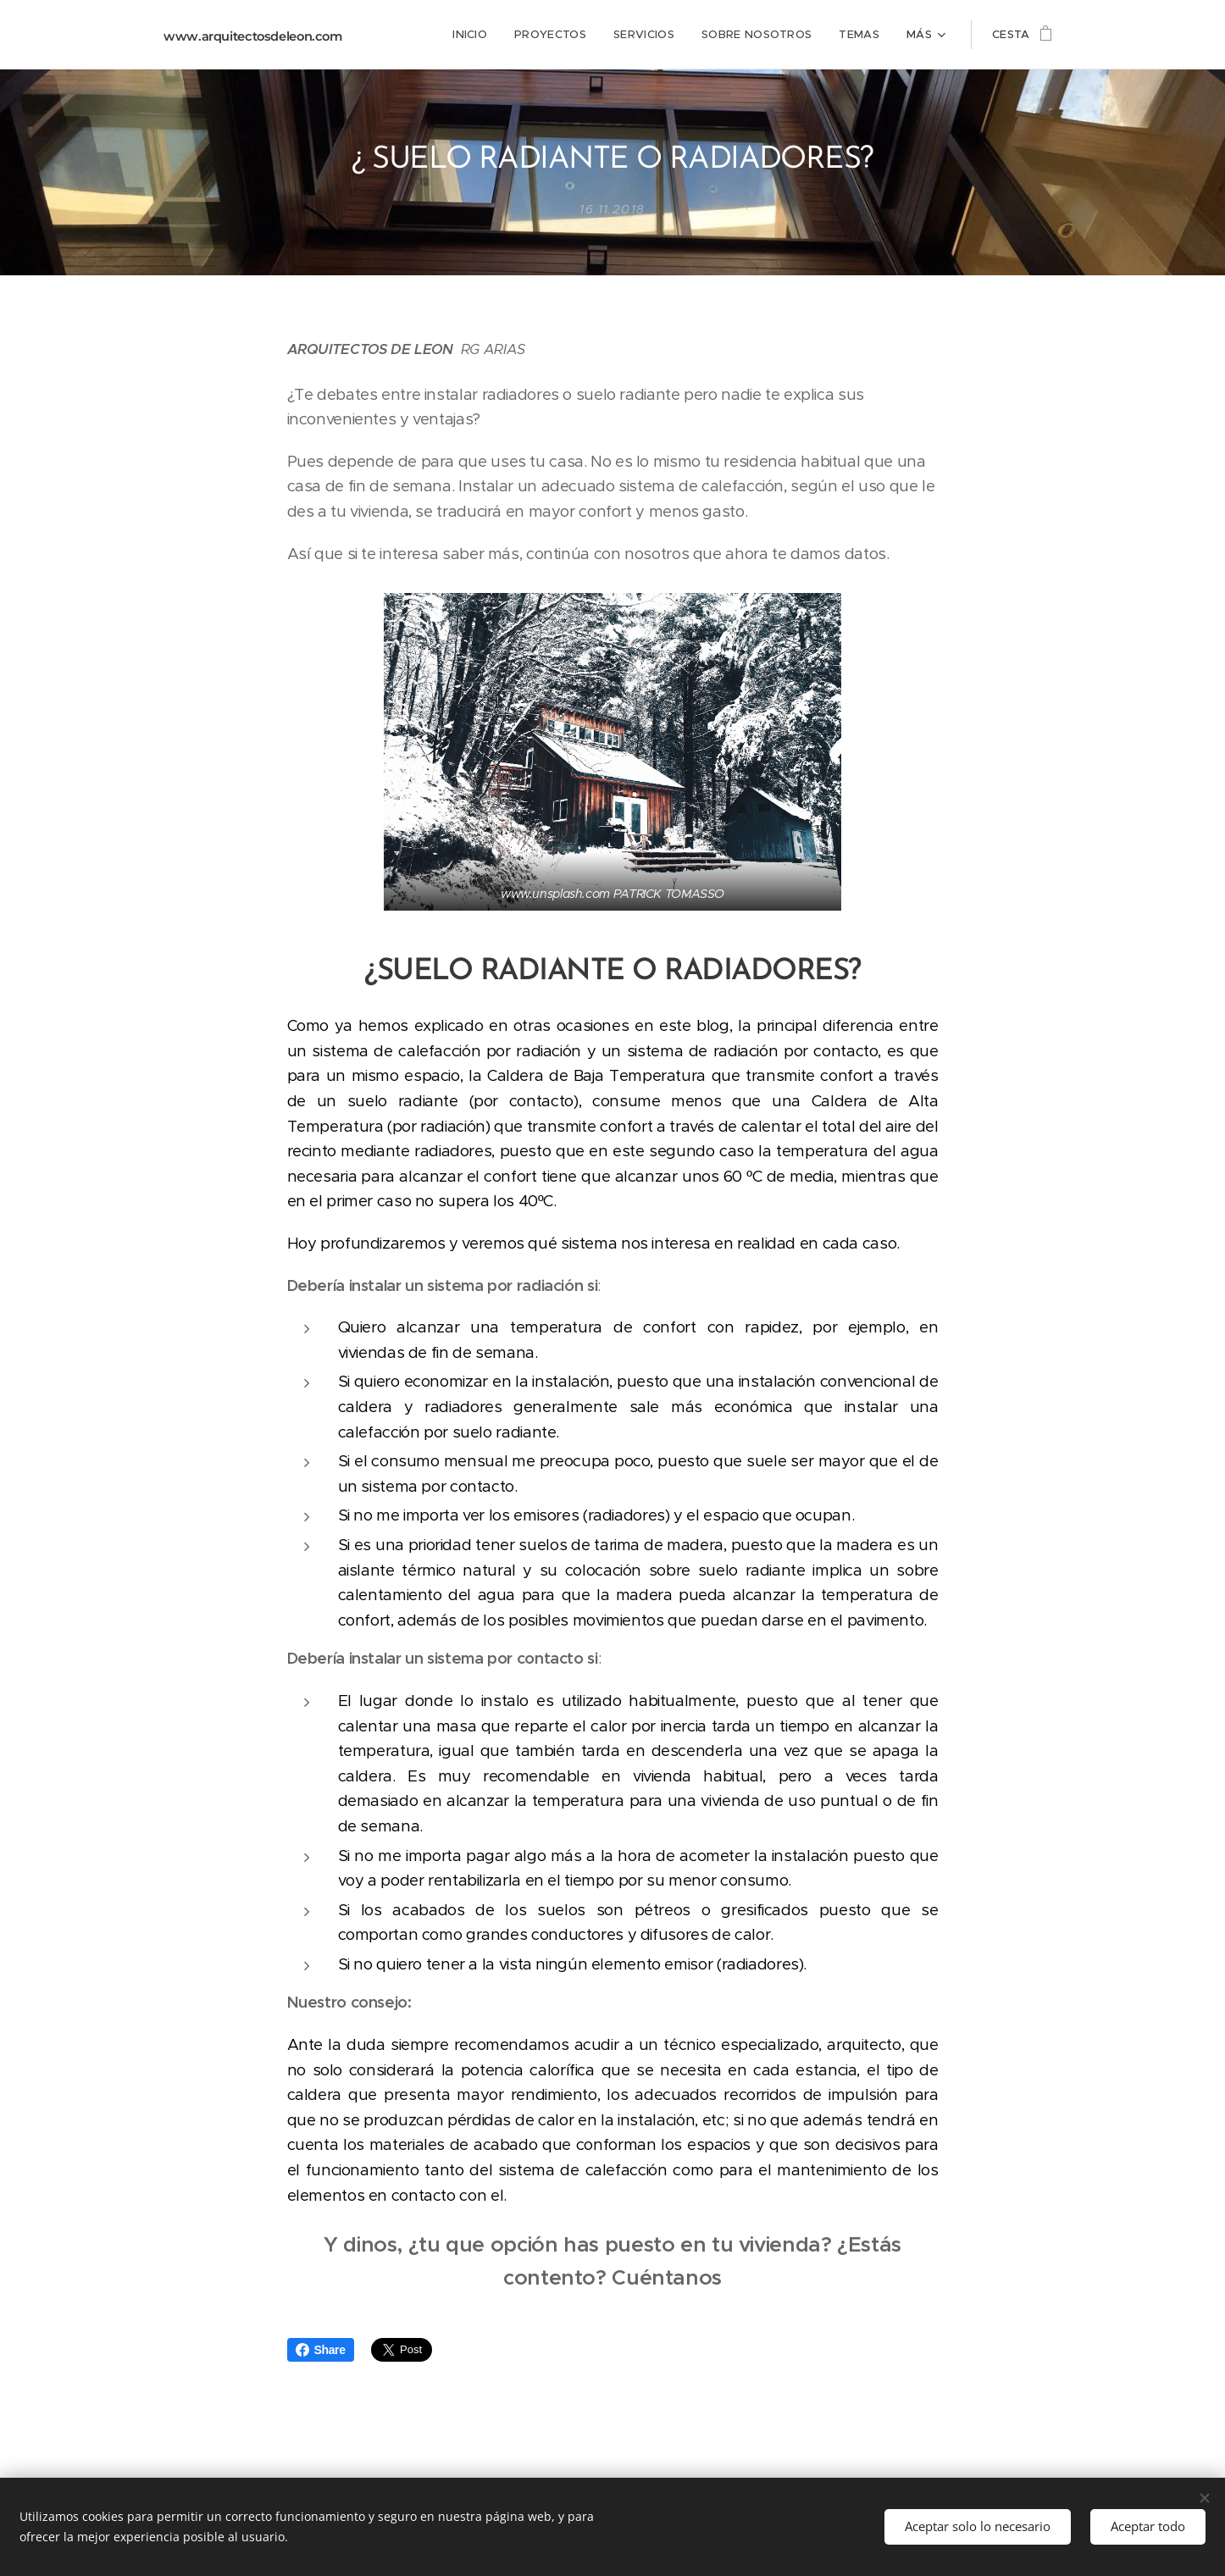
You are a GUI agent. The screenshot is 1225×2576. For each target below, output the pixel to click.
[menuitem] (416, 35)
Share (321, 2350)
